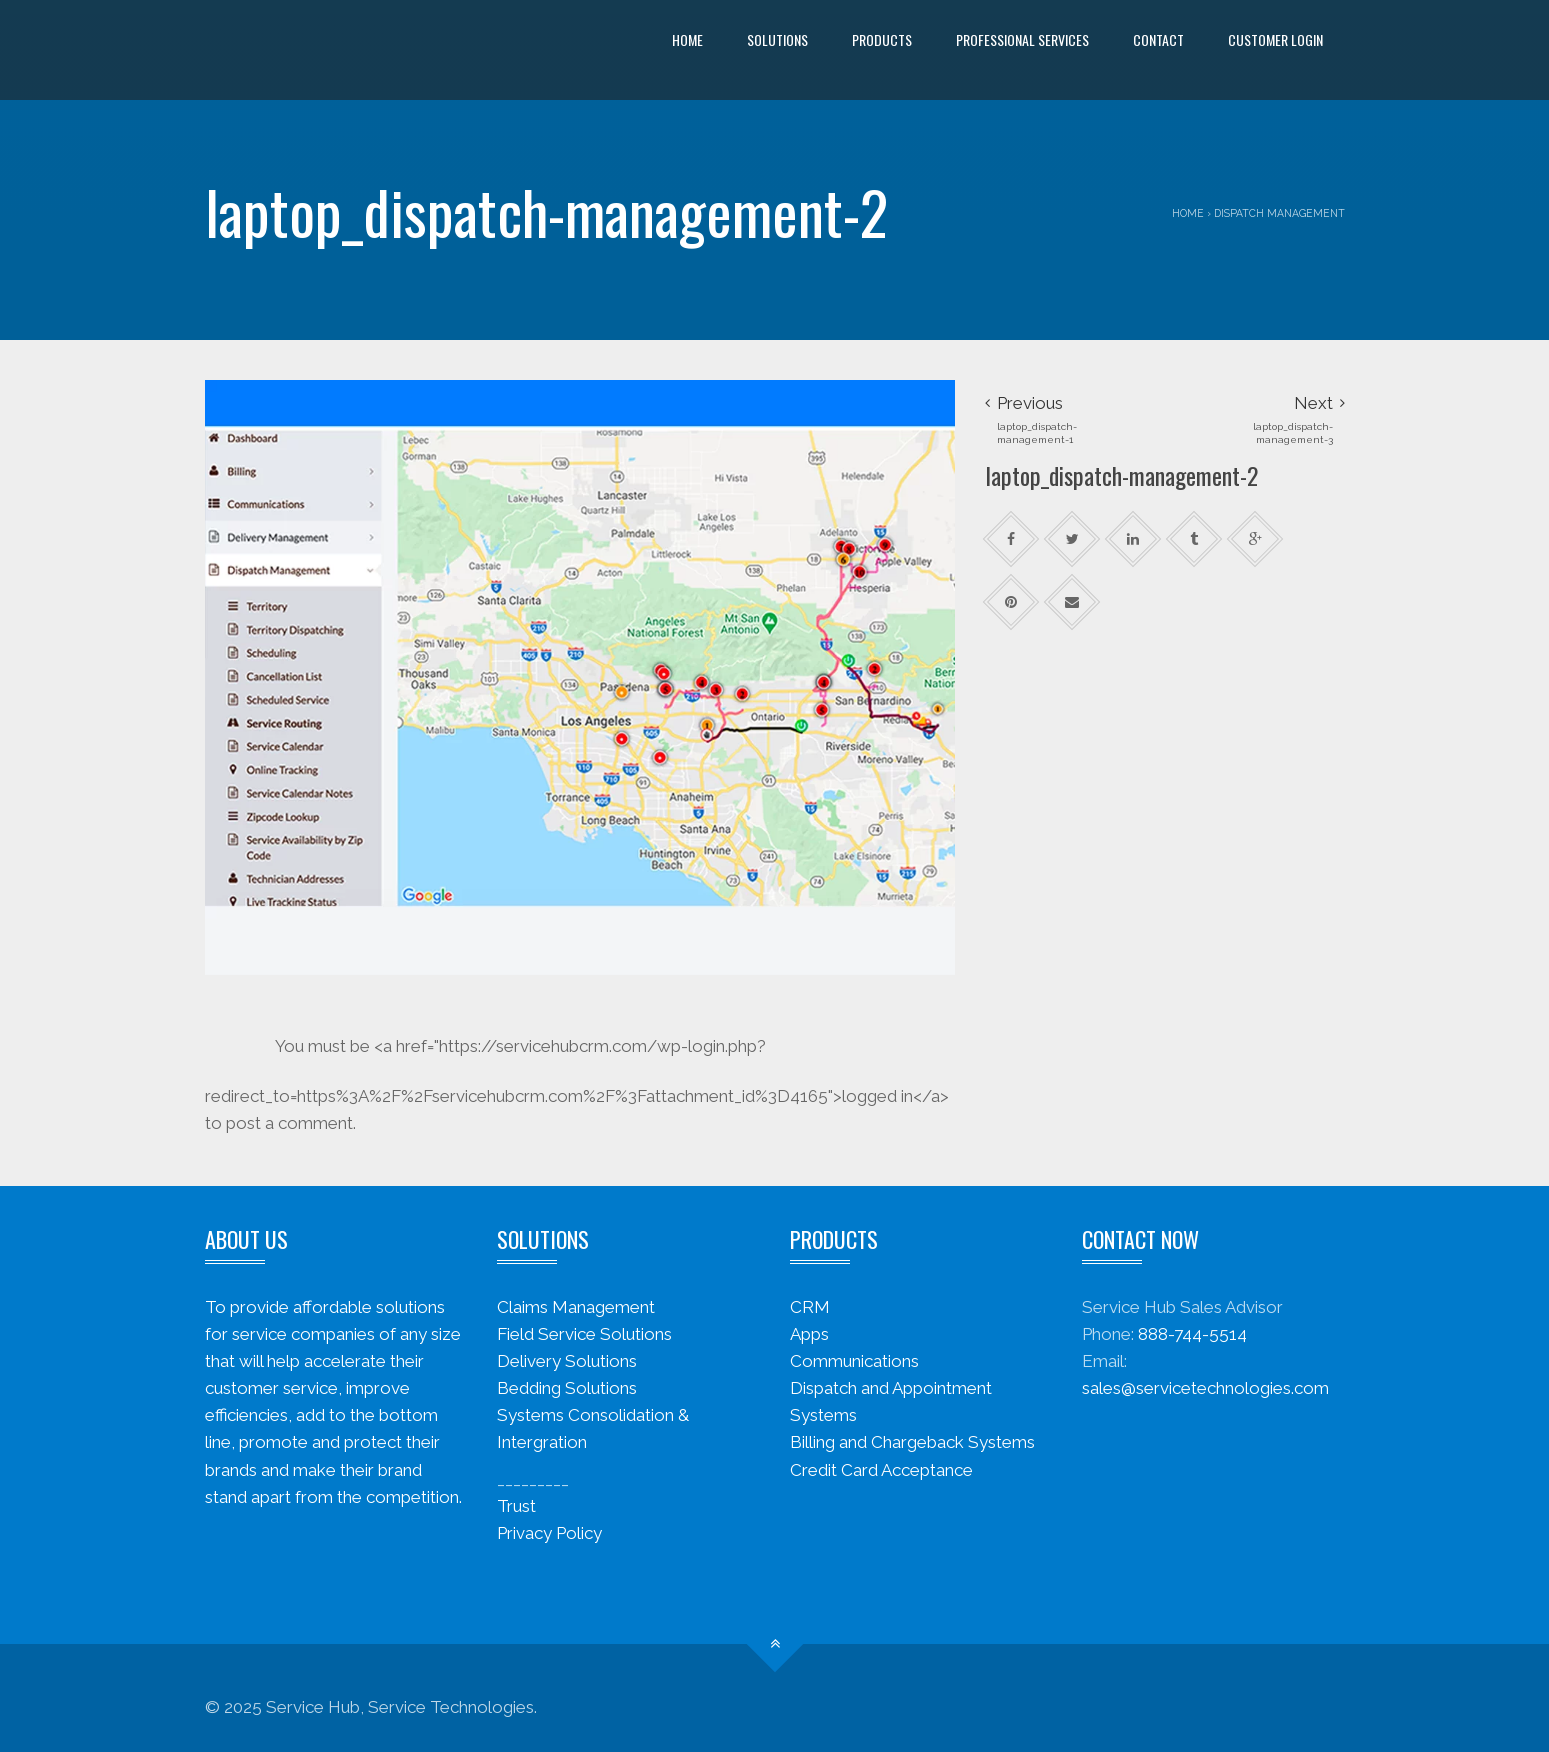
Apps (809, 1334)
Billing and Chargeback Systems (912, 1442)
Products (882, 39)
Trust (516, 1506)
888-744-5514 (1192, 1334)
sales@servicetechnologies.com (1205, 1388)
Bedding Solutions (567, 1388)
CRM (810, 1307)
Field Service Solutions (584, 1334)
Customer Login (1275, 39)
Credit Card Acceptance (881, 1470)
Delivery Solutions (567, 1361)
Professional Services (1022, 39)
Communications (854, 1361)
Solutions (777, 39)
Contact (1158, 39)
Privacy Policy (549, 1533)
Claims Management (576, 1307)
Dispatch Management (1279, 213)
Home (687, 39)
